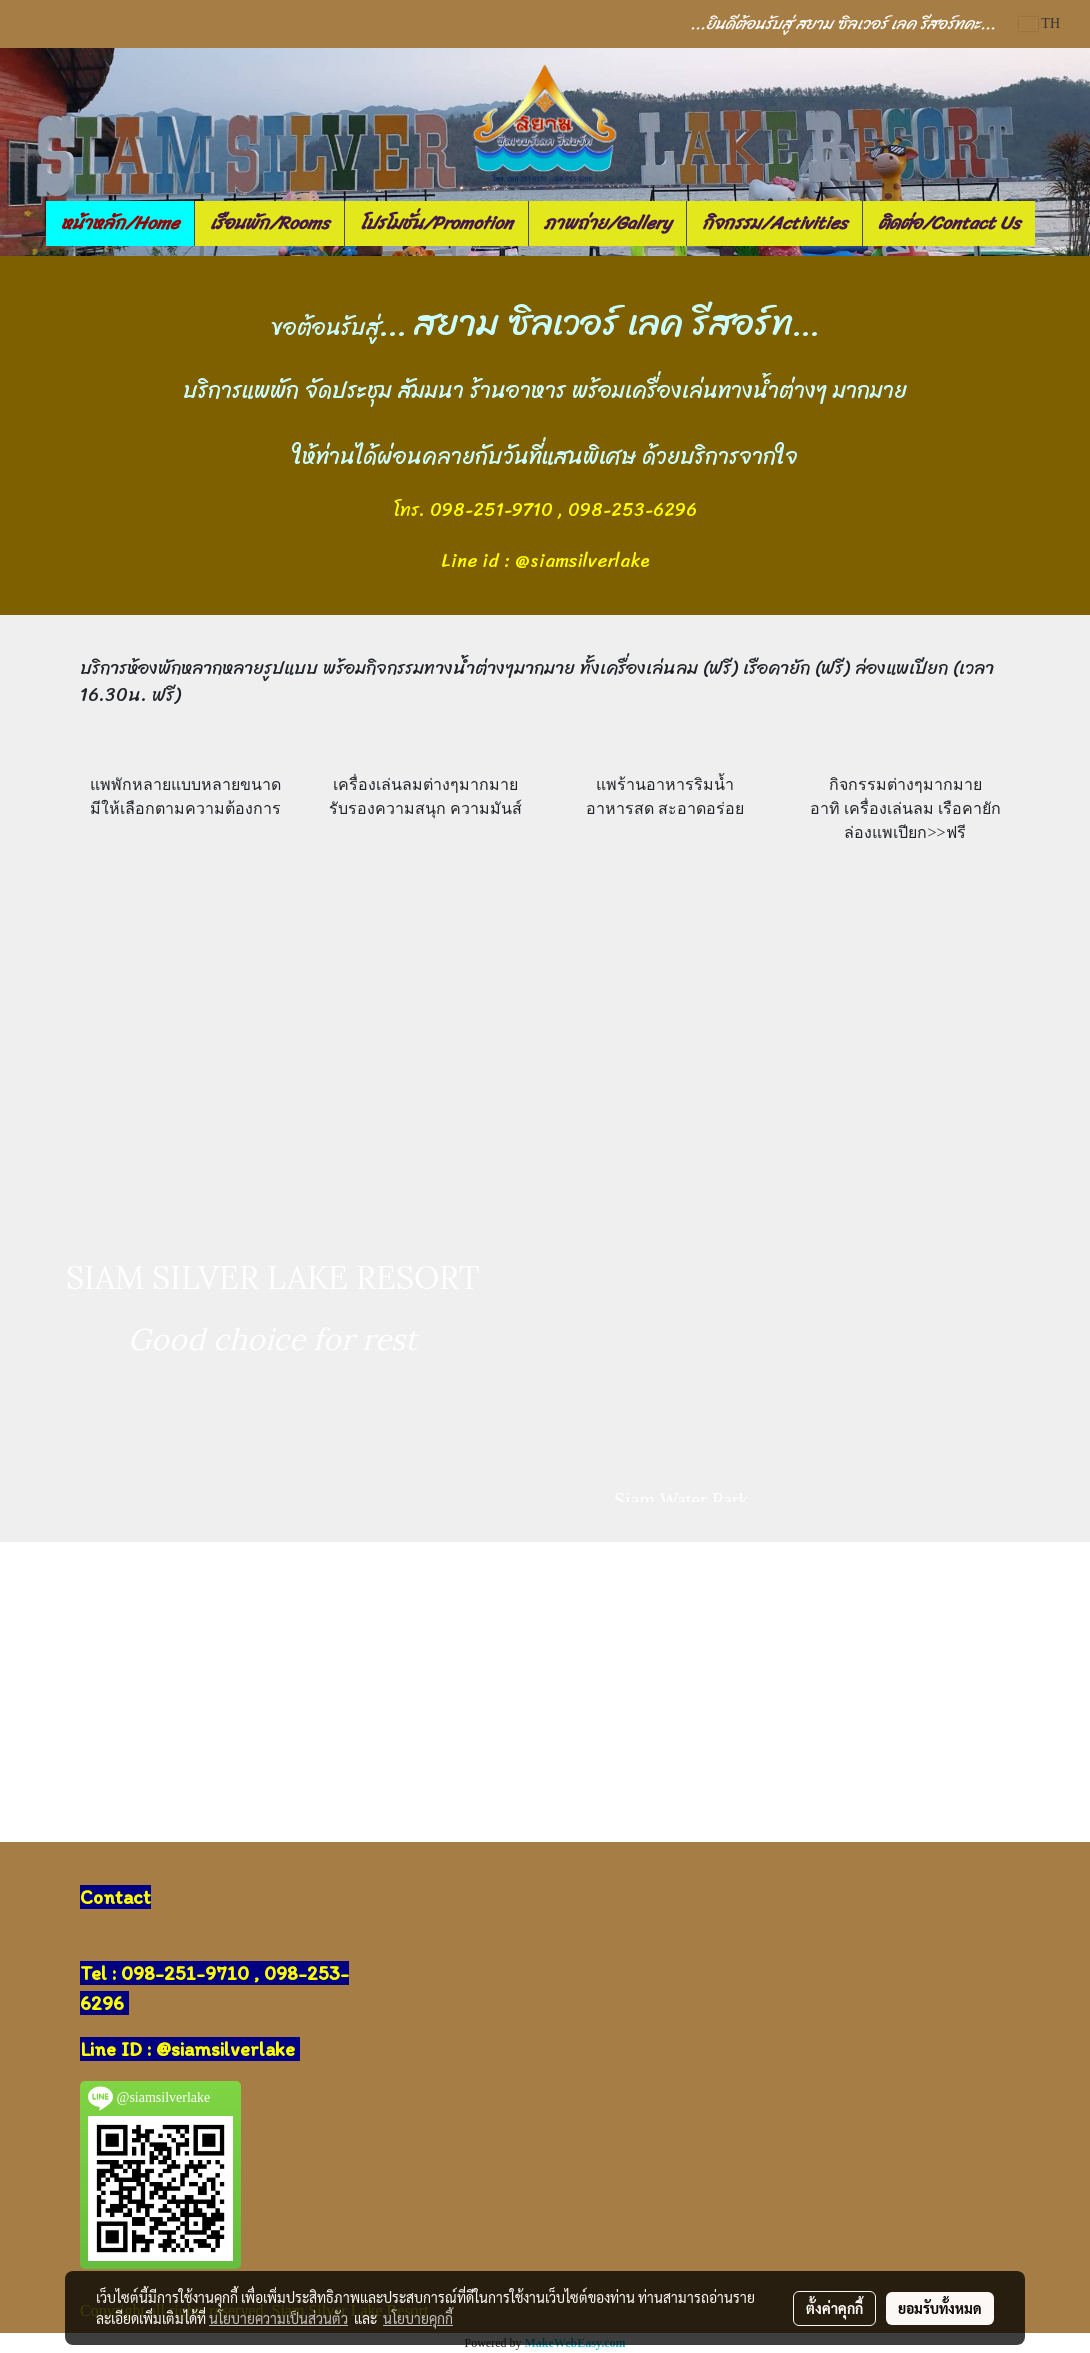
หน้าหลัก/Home (120, 223)
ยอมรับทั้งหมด (940, 2308)
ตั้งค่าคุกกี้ (834, 2308)
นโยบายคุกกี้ (418, 2318)
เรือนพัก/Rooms (269, 223)
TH (1039, 23)
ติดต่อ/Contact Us (949, 223)
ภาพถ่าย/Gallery (607, 223)
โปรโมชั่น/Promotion (436, 223)
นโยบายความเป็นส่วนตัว (278, 2318)
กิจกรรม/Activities (774, 223)
